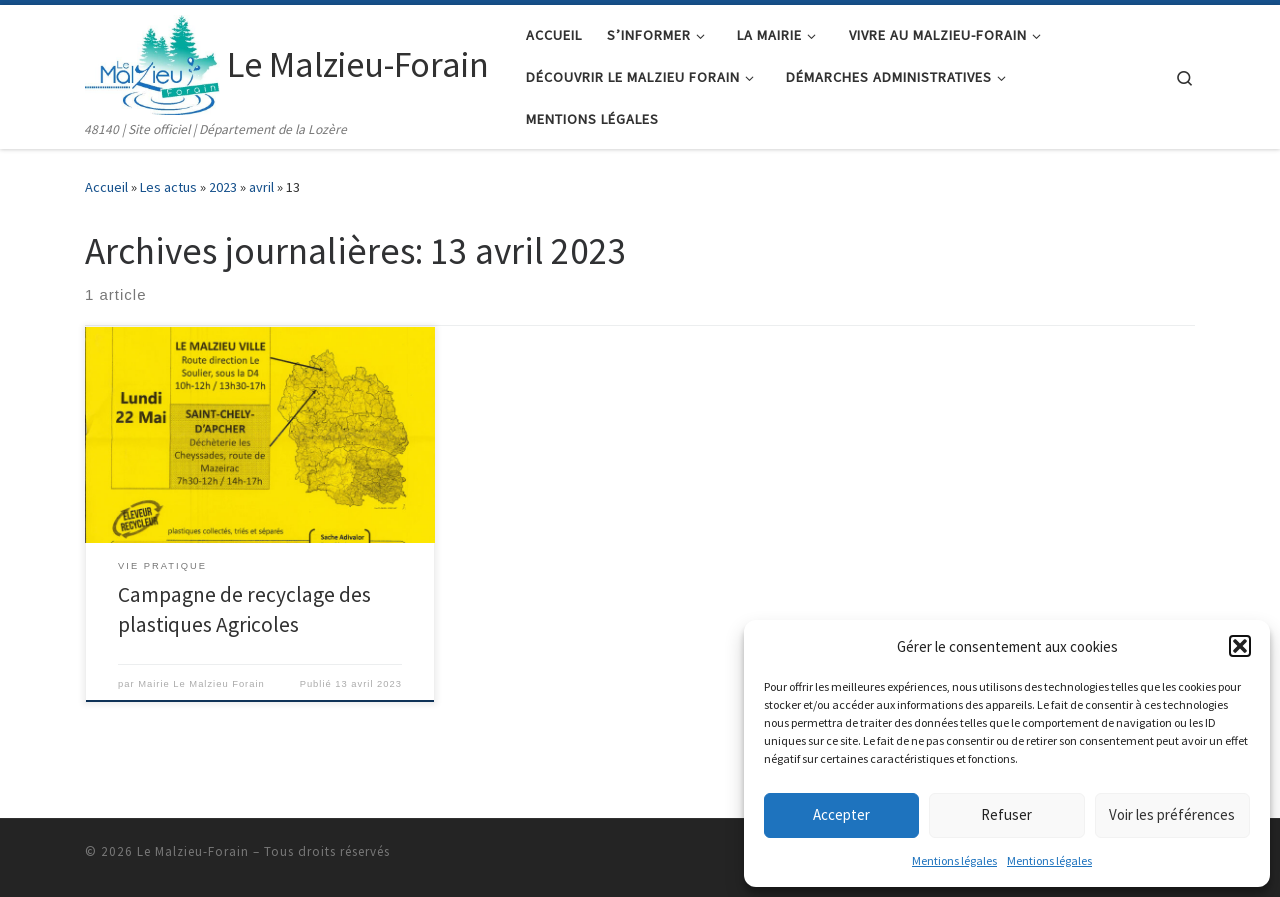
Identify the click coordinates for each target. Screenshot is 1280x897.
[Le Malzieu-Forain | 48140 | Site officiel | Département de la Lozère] (152, 61)
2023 (223, 187)
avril (261, 187)
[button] (1240, 646)
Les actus (168, 187)
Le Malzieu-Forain (193, 851)
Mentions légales (954, 860)
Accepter (841, 814)
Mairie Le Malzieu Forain (201, 684)
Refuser (1006, 814)
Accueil (106, 187)
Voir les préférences (1172, 814)
